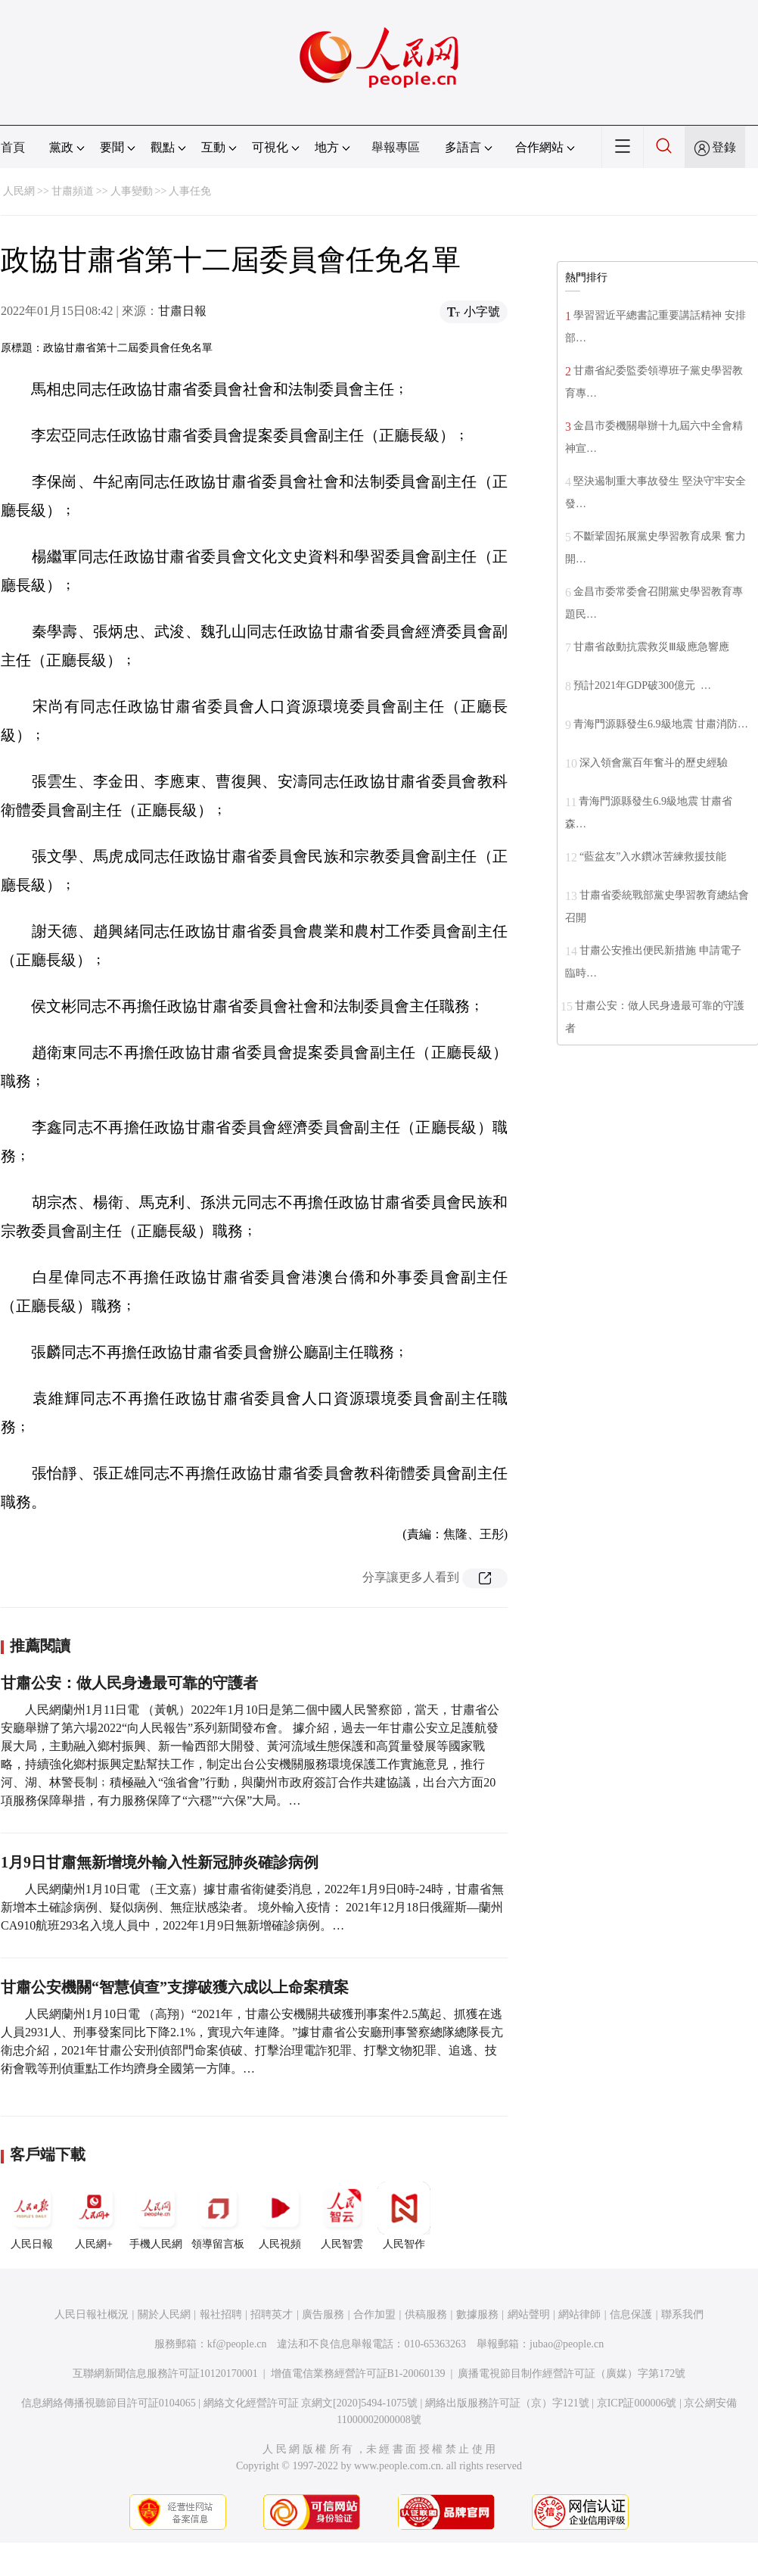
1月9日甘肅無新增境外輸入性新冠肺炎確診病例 (159, 1862)
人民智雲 (341, 2216)
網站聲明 (529, 2314)
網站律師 (579, 2314)
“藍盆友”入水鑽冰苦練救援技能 (652, 856)
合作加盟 (374, 2314)
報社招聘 (221, 2314)
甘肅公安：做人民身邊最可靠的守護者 (129, 1682)
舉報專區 (395, 147)
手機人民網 (155, 2216)
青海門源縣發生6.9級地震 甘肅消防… (660, 724)
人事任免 (190, 191)
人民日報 (31, 2216)
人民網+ (93, 2216)
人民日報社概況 (91, 2314)
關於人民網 (164, 2314)
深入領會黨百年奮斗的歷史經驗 (653, 762)
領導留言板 (217, 2216)
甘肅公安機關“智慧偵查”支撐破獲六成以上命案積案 (175, 1987)
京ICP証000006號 (637, 2403)
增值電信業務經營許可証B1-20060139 (358, 2373)
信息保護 (631, 2314)
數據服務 (477, 2314)
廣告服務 (323, 2314)
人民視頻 (279, 2216)
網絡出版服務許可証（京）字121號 (507, 2403)
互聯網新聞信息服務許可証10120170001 (165, 2373)
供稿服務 (426, 2314)
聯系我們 (682, 2314)
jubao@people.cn (567, 2344)
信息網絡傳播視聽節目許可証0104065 (108, 2403)
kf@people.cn (237, 2344)
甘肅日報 (182, 310)
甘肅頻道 (72, 191)
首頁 (13, 147)
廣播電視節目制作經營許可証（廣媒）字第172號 (571, 2373)
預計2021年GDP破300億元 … (642, 685)
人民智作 (403, 2216)
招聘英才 (271, 2314)
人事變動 (131, 191)
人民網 (19, 191)
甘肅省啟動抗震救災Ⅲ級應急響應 (651, 647)
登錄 (724, 147)
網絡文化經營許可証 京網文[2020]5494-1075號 (310, 2403)
